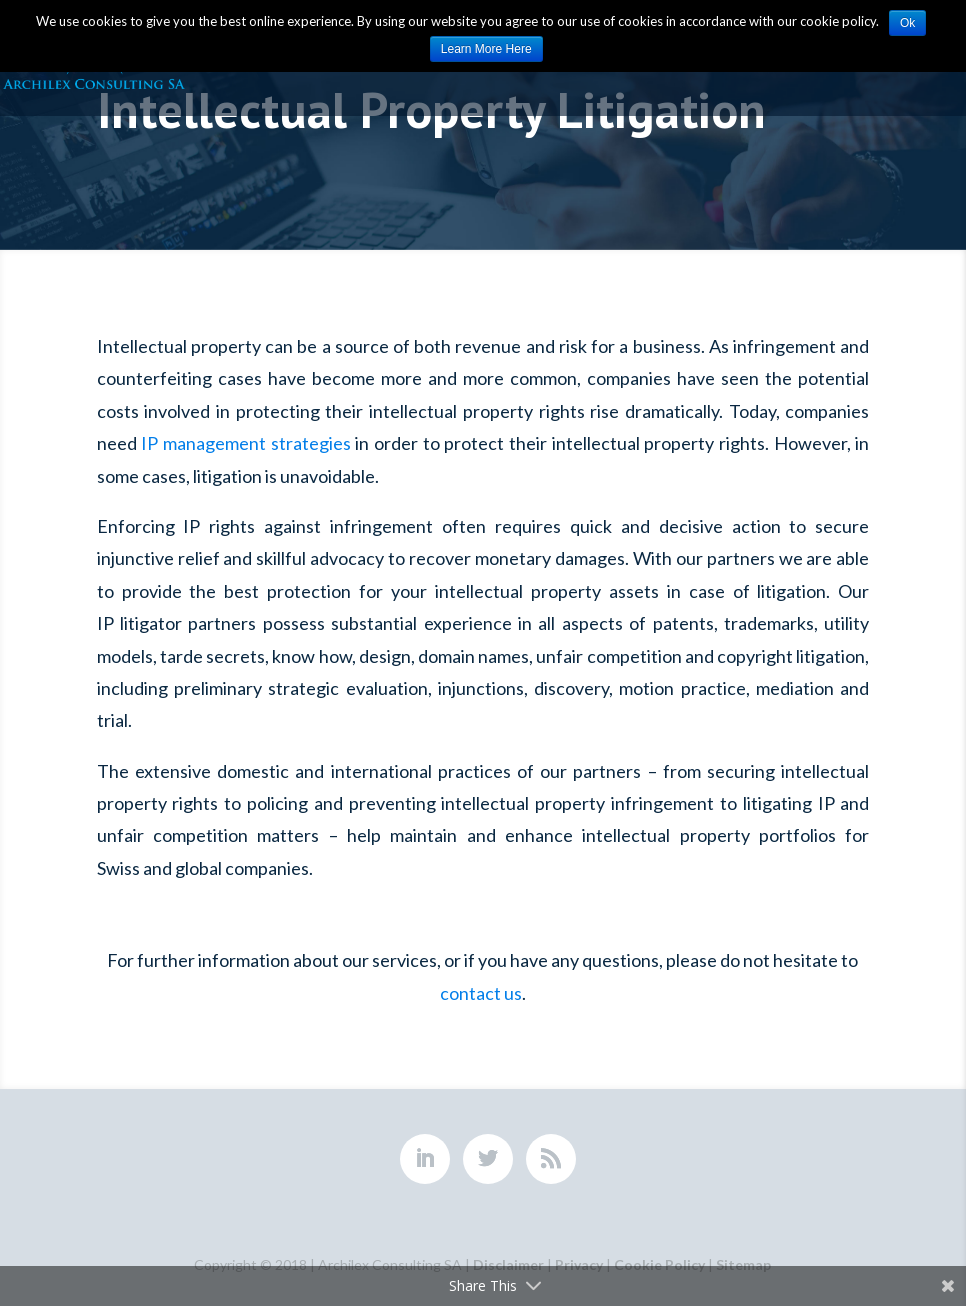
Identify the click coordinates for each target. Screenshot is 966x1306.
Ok (907, 23)
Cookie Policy (659, 1264)
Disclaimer (508, 1264)
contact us (481, 993)
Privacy (579, 1264)
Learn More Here (486, 49)
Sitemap (743, 1264)
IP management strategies (245, 443)
